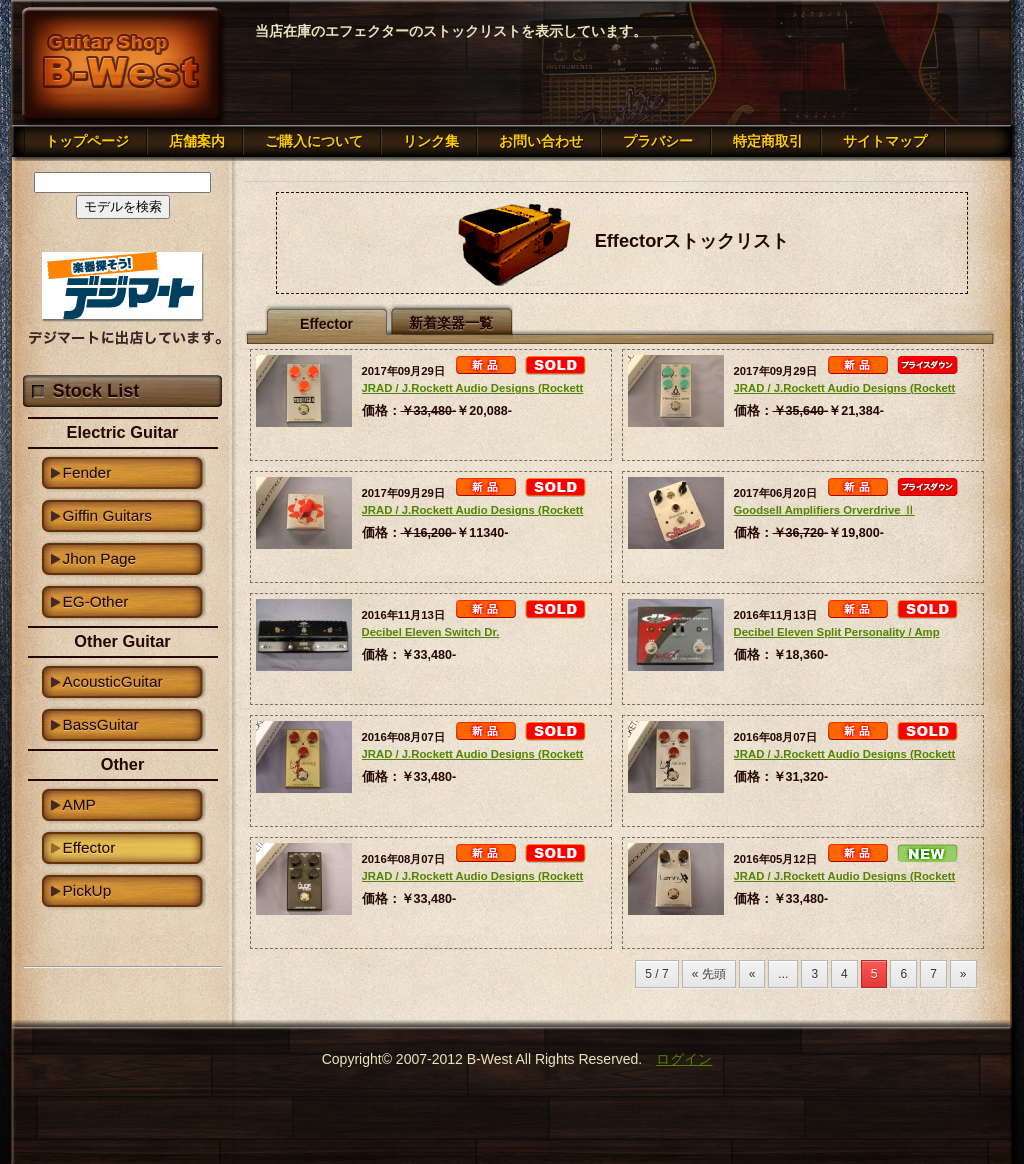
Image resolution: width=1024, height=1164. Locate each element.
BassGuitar (101, 724)
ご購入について (314, 141)
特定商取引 (768, 141)
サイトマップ (885, 141)
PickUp (87, 890)
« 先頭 (709, 974)
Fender (87, 472)
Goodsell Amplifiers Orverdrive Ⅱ (824, 510)
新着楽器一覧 (451, 323)
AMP (79, 804)
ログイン (684, 1059)
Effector (89, 847)
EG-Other (96, 601)
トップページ (87, 141)
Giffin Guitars (108, 515)
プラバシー (658, 141)
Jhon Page (100, 558)
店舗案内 (197, 141)
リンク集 (431, 141)
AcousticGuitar (113, 681)
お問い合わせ (541, 141)
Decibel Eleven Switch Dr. (431, 632)
